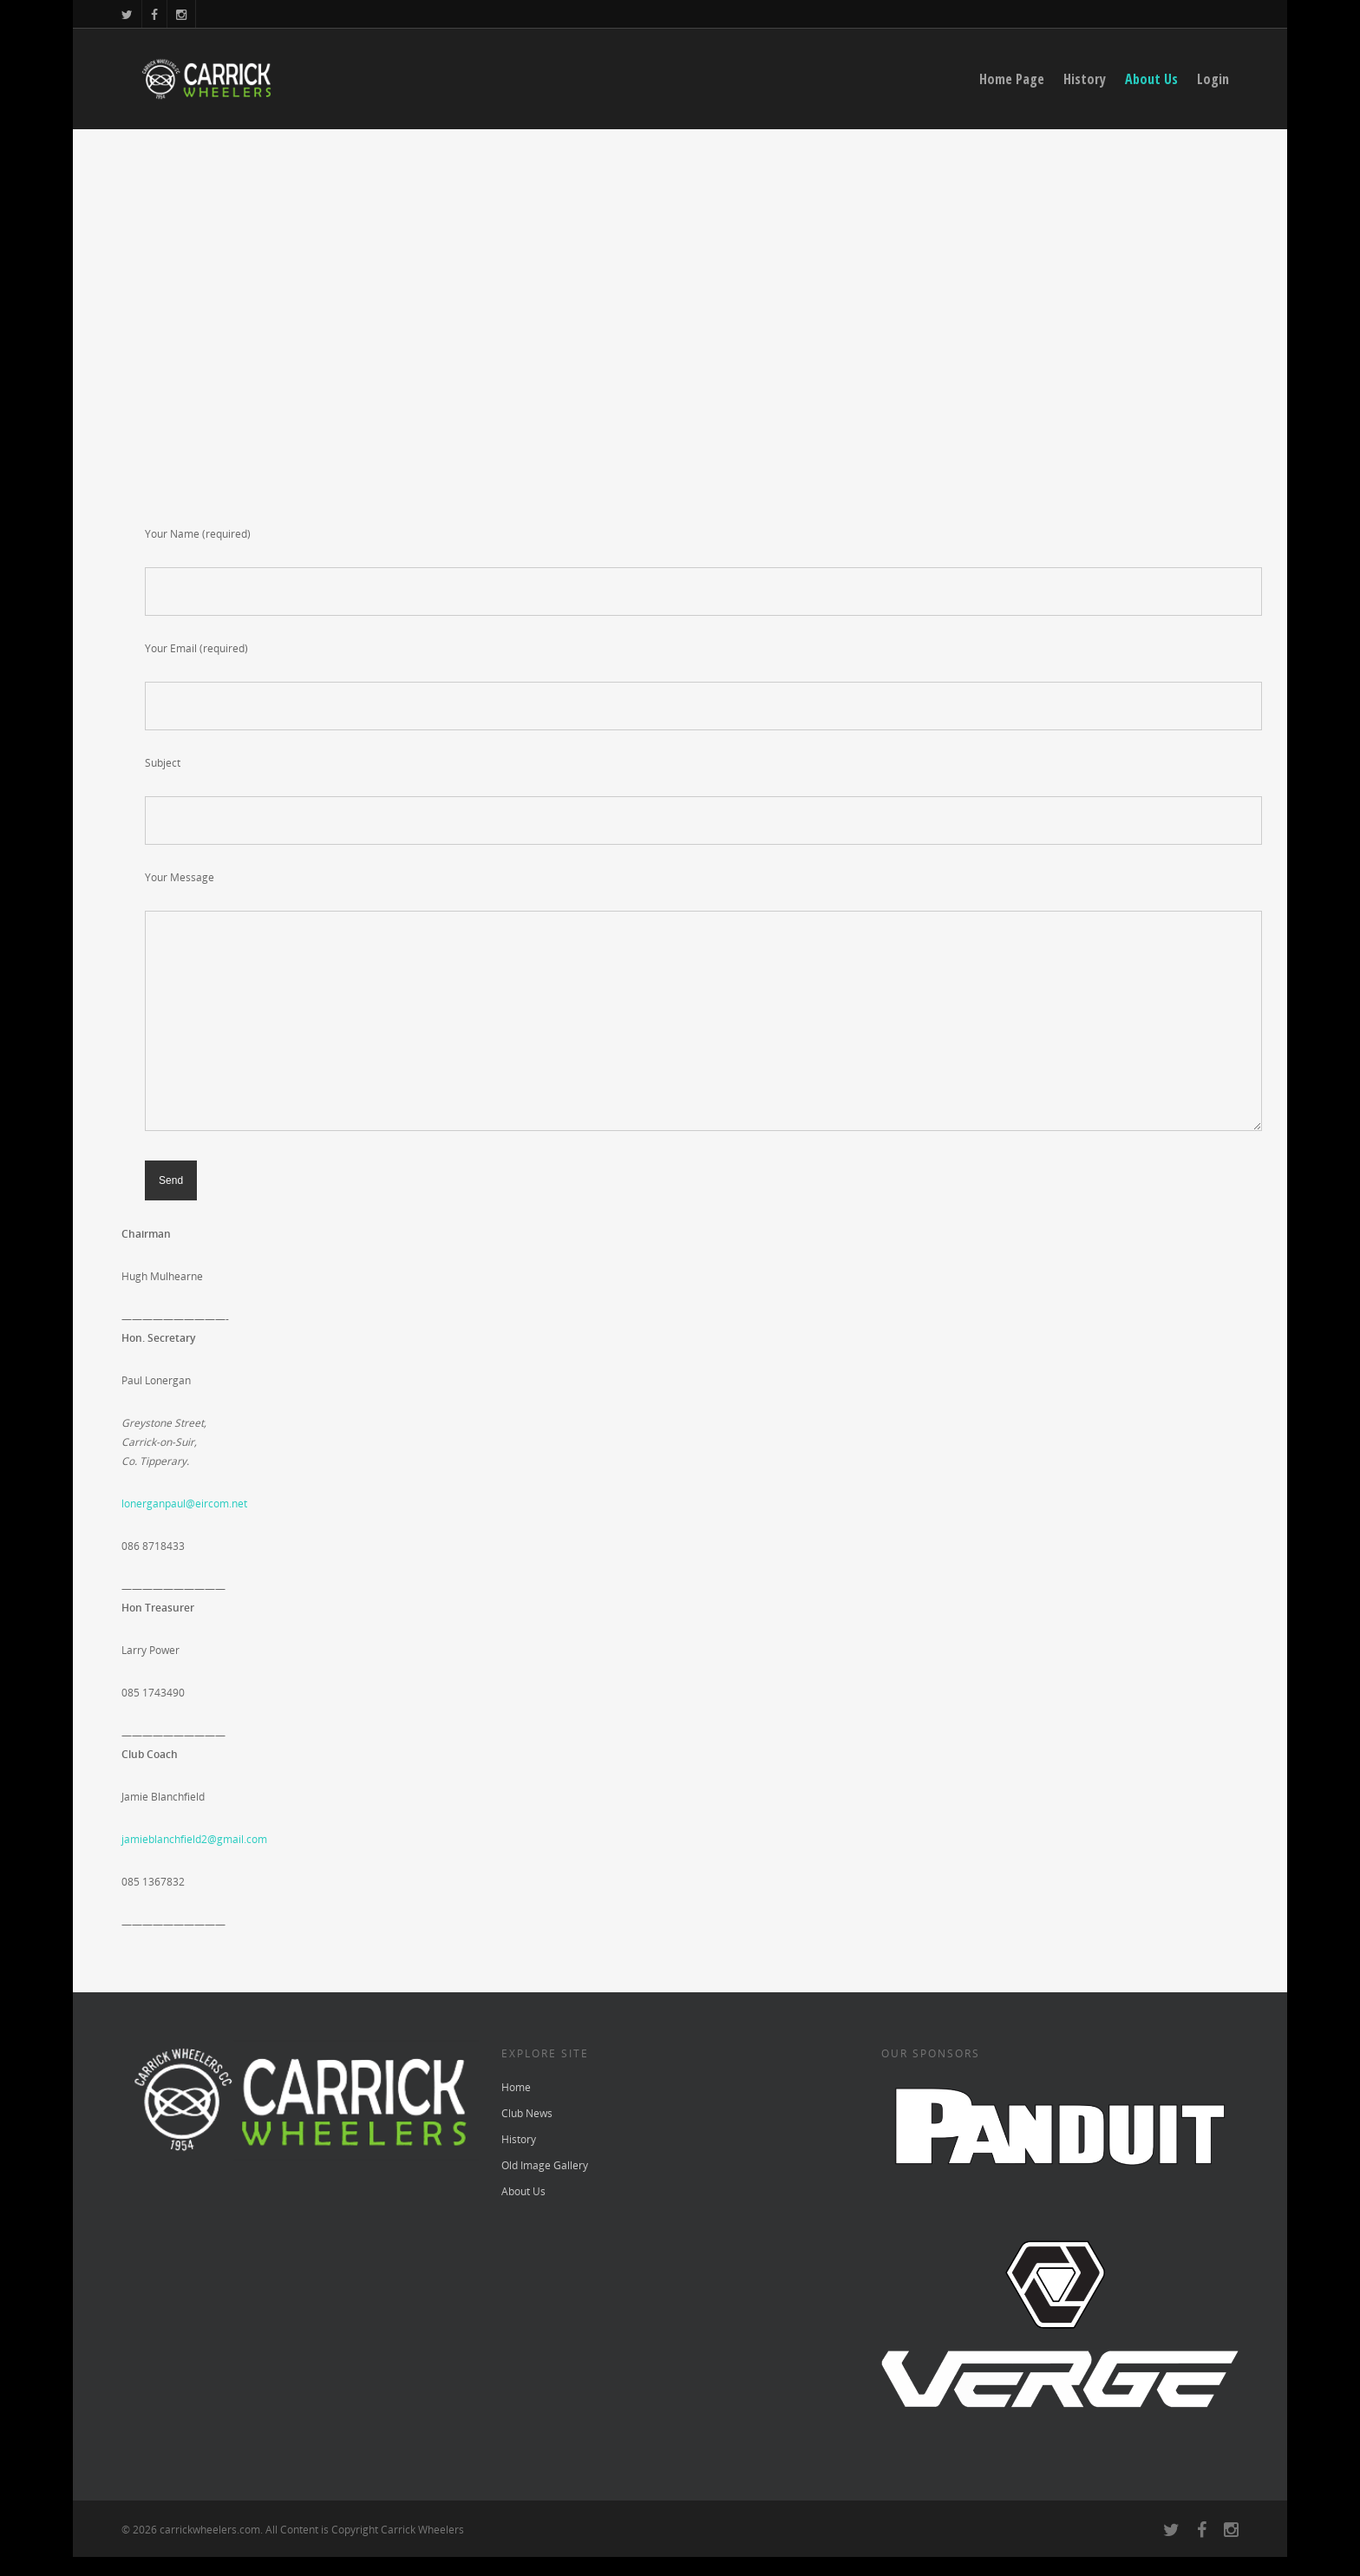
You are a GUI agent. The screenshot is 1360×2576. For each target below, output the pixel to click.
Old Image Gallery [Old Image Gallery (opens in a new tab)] (544, 2165)
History (1084, 78)
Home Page (1011, 78)
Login (1213, 78)
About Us (1151, 78)
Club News (526, 2113)
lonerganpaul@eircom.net (184, 1503)
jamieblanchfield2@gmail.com (194, 1839)
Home (516, 2087)
